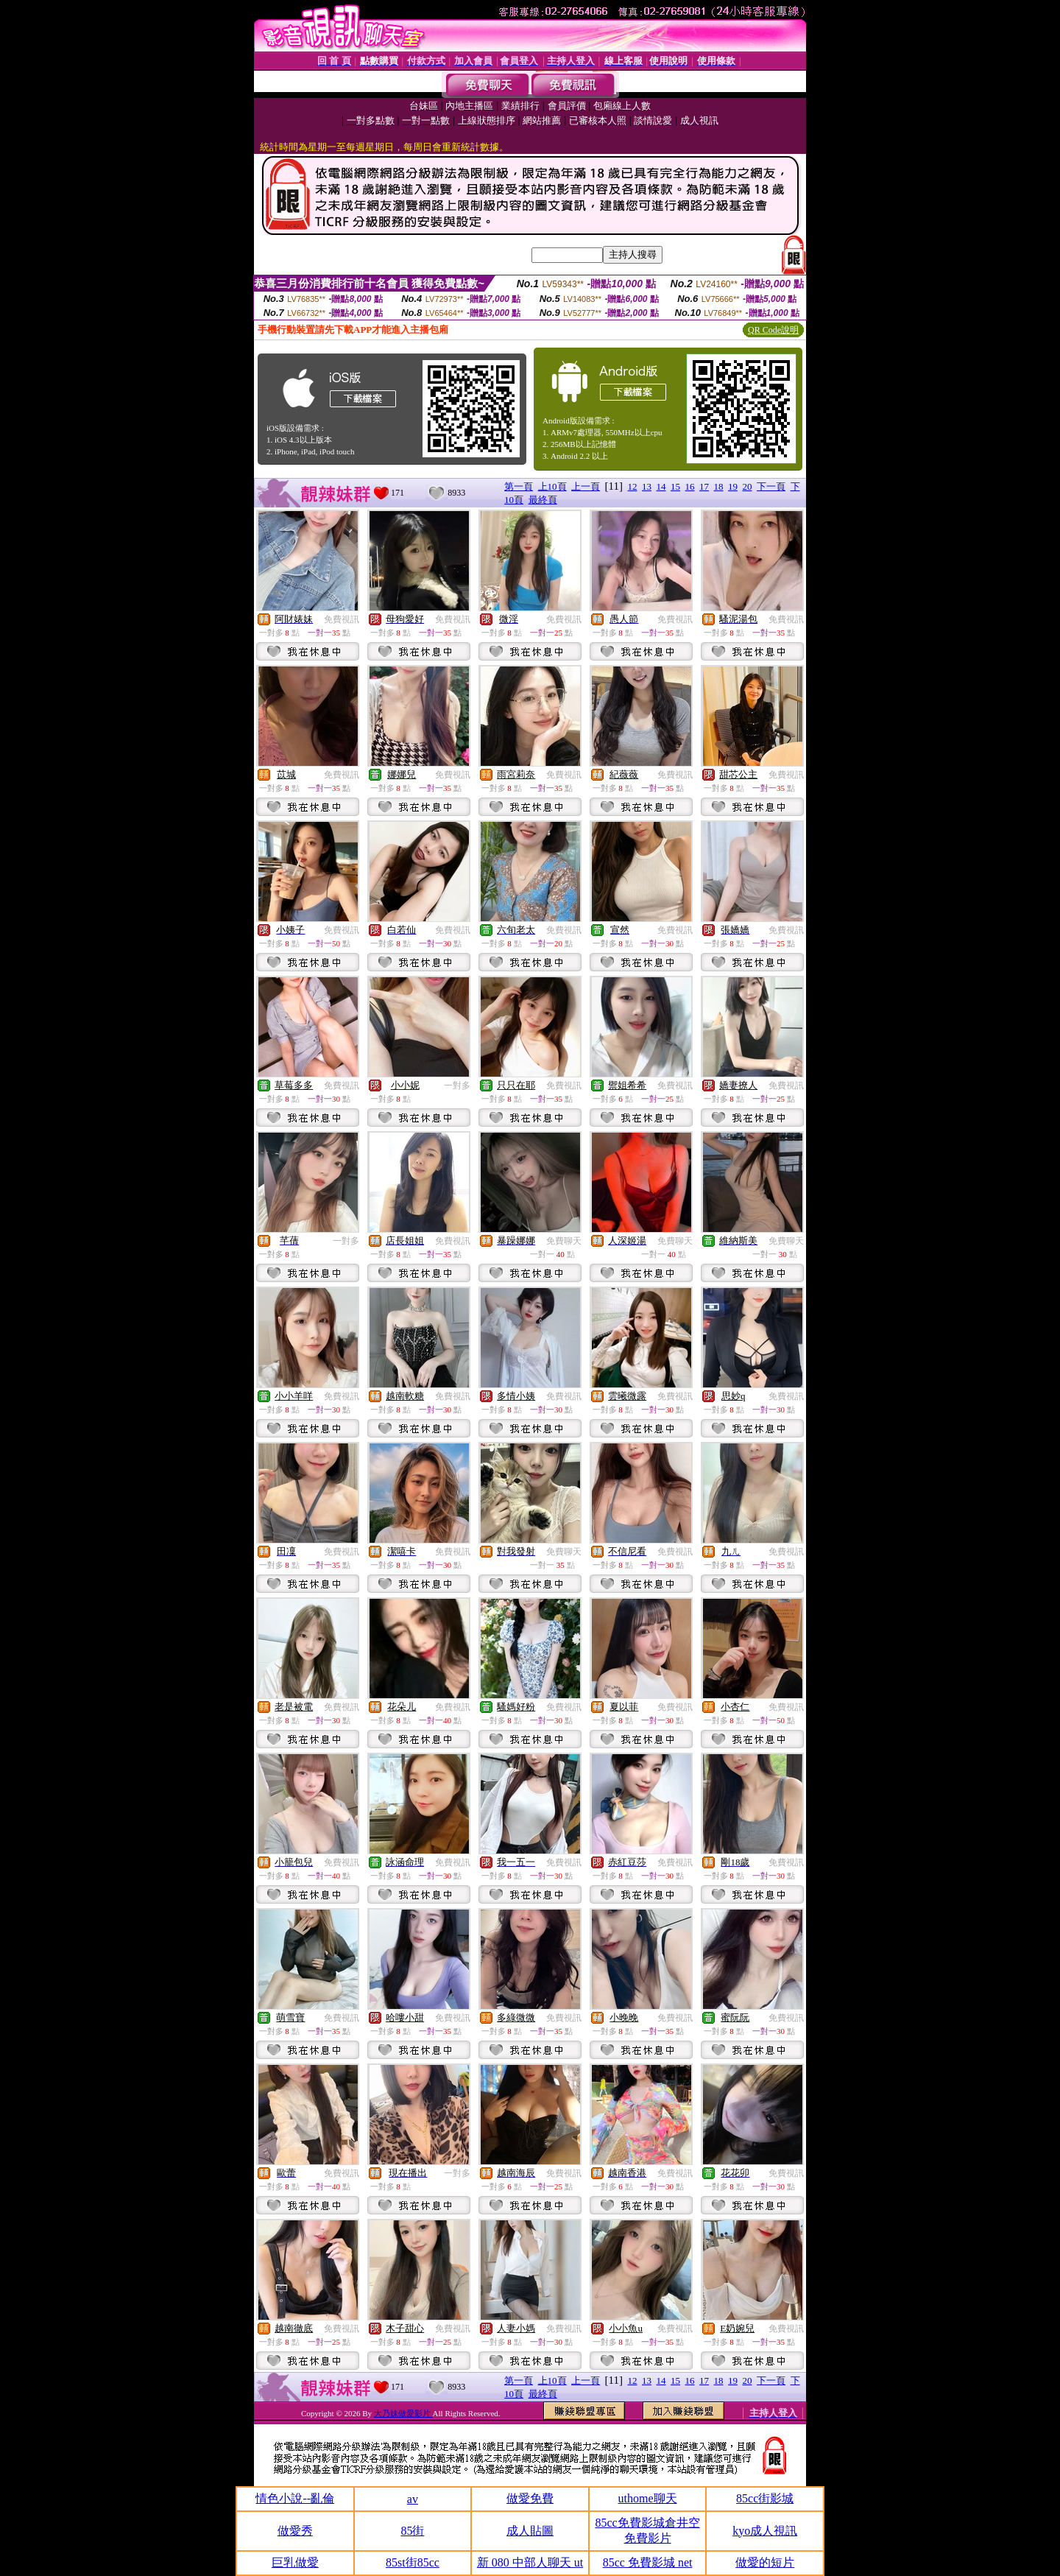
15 (675, 486)
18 (719, 486)
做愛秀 (295, 2530)
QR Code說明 (773, 330)
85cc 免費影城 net (648, 2562)
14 (661, 486)
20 (747, 486)
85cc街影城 (765, 2498)
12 (632, 486)
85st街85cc (412, 2562)
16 (690, 486)
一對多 (457, 1085)
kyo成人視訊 (764, 2530)
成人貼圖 (530, 2530)
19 (733, 486)
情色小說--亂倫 (294, 2498)
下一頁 (771, 486)
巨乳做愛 (295, 2562)
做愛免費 (530, 2498)
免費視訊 (341, 619)
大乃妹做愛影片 (403, 2413)
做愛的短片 (764, 2562)
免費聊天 (564, 1241)
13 (646, 486)
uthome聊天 (647, 2498)
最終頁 (543, 499)
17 (704, 486)
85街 (412, 2530)
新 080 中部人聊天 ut (530, 2562)
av (412, 2499)
